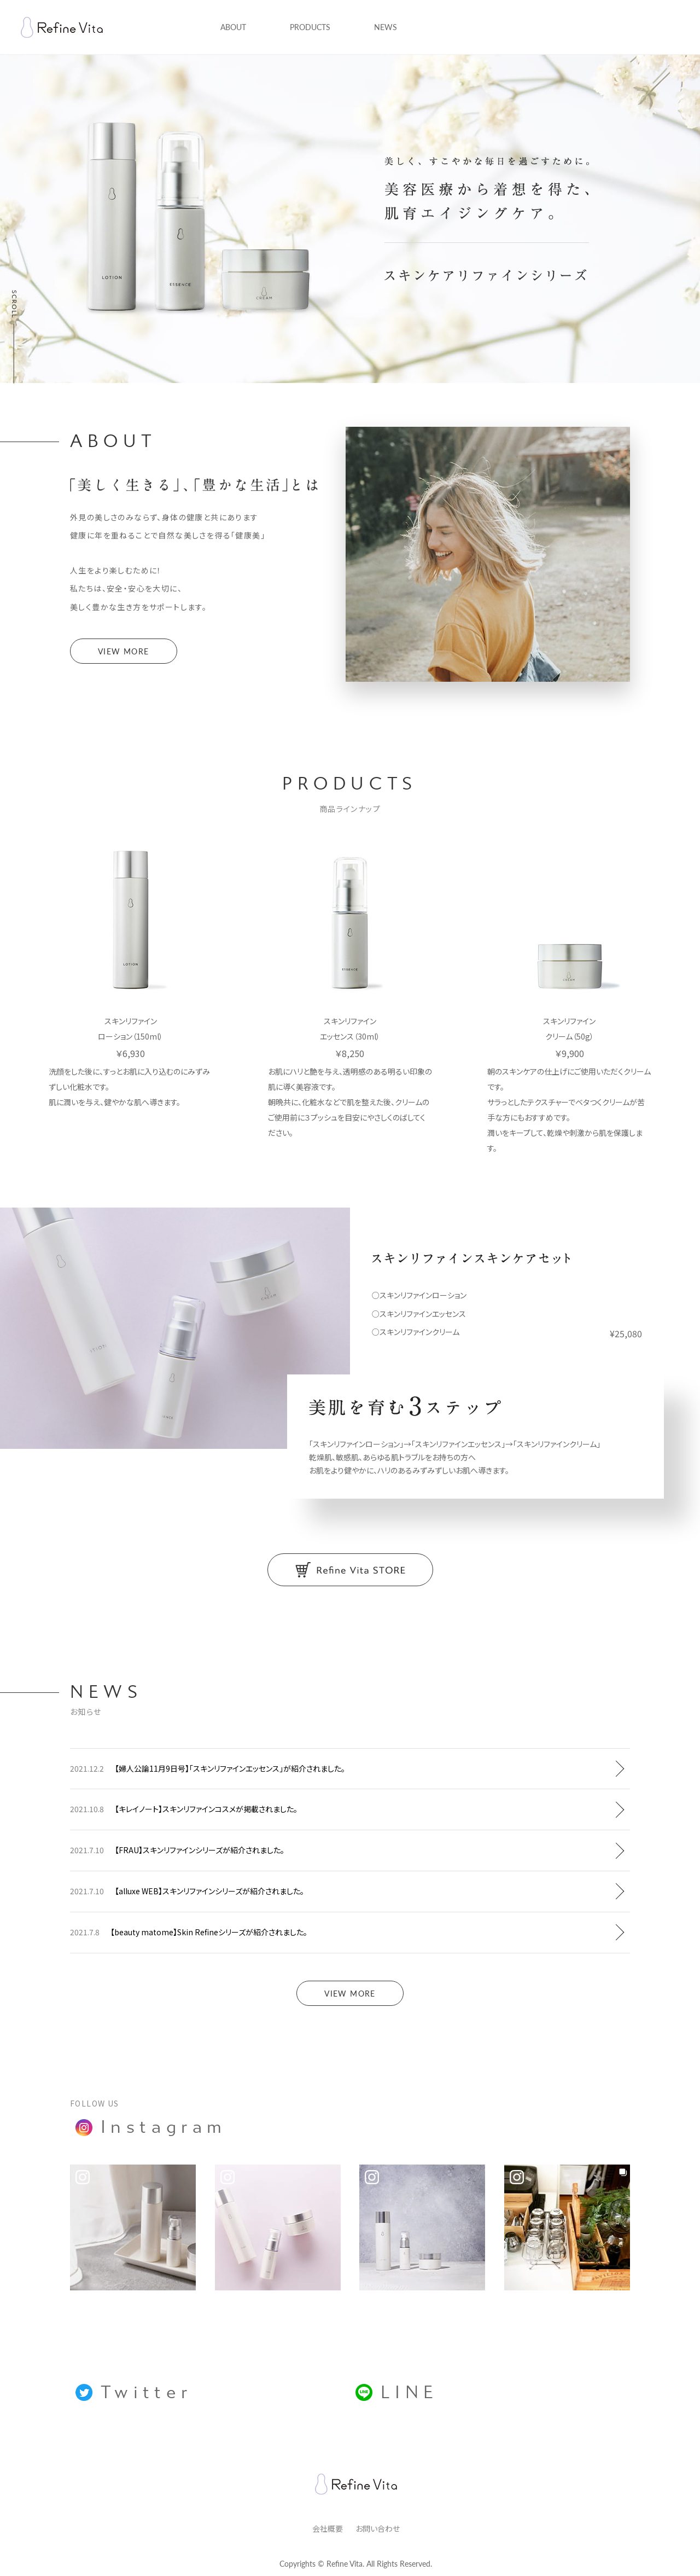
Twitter (133, 2392)
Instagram (151, 2127)
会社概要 (327, 2528)
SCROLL (14, 303)
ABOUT (233, 26)
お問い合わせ (377, 2528)
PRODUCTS (310, 26)
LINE (397, 2392)
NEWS (385, 26)
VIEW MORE (123, 651)
